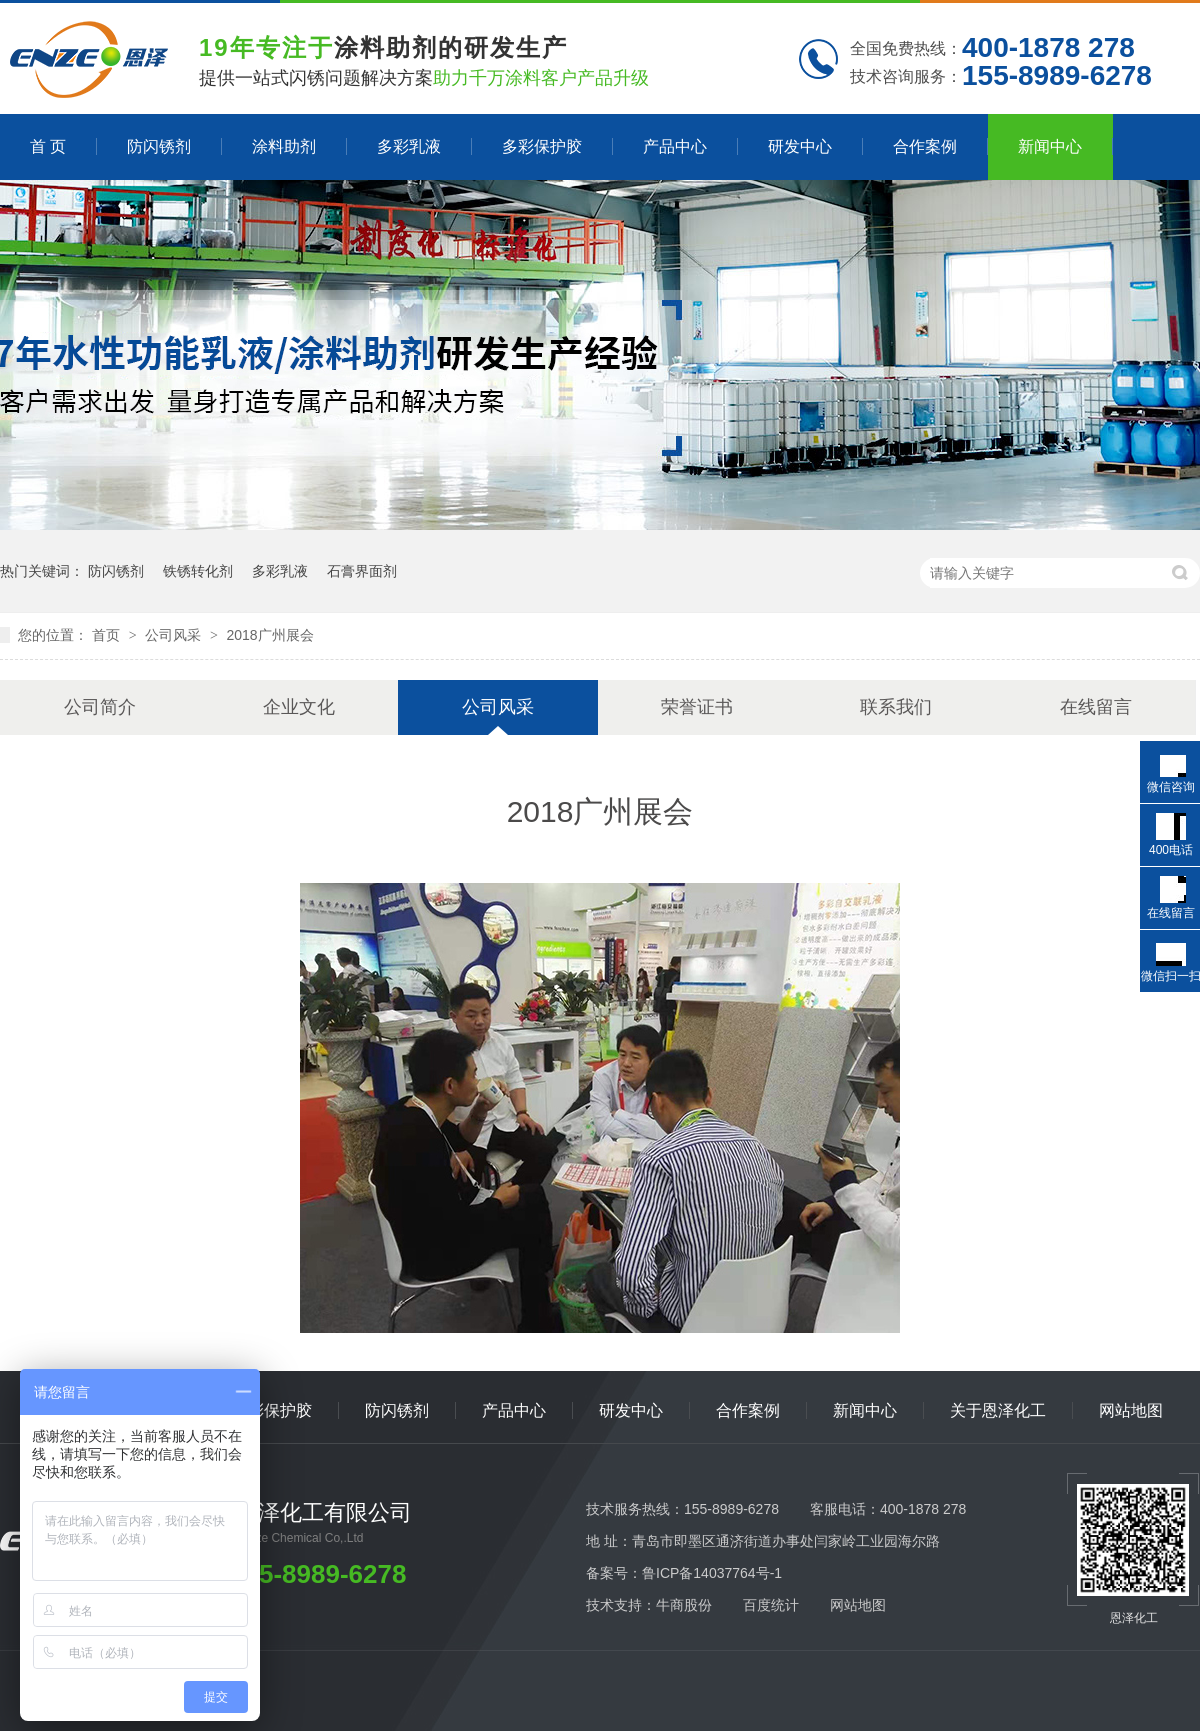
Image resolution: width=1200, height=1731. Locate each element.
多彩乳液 (409, 146)
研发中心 (800, 146)
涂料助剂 (284, 146)
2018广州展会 (269, 635)
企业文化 (299, 707)
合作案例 (925, 146)
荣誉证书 (697, 707)
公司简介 (100, 707)
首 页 (48, 146)
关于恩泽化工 (998, 1410)
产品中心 (675, 146)
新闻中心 (1050, 146)
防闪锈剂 (159, 146)
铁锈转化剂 (198, 571)
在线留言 (1096, 707)
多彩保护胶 (542, 146)
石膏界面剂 (362, 571)
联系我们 (896, 707)
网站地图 (1131, 1410)
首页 (108, 635)
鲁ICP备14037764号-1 (712, 1573)
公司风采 (175, 635)
